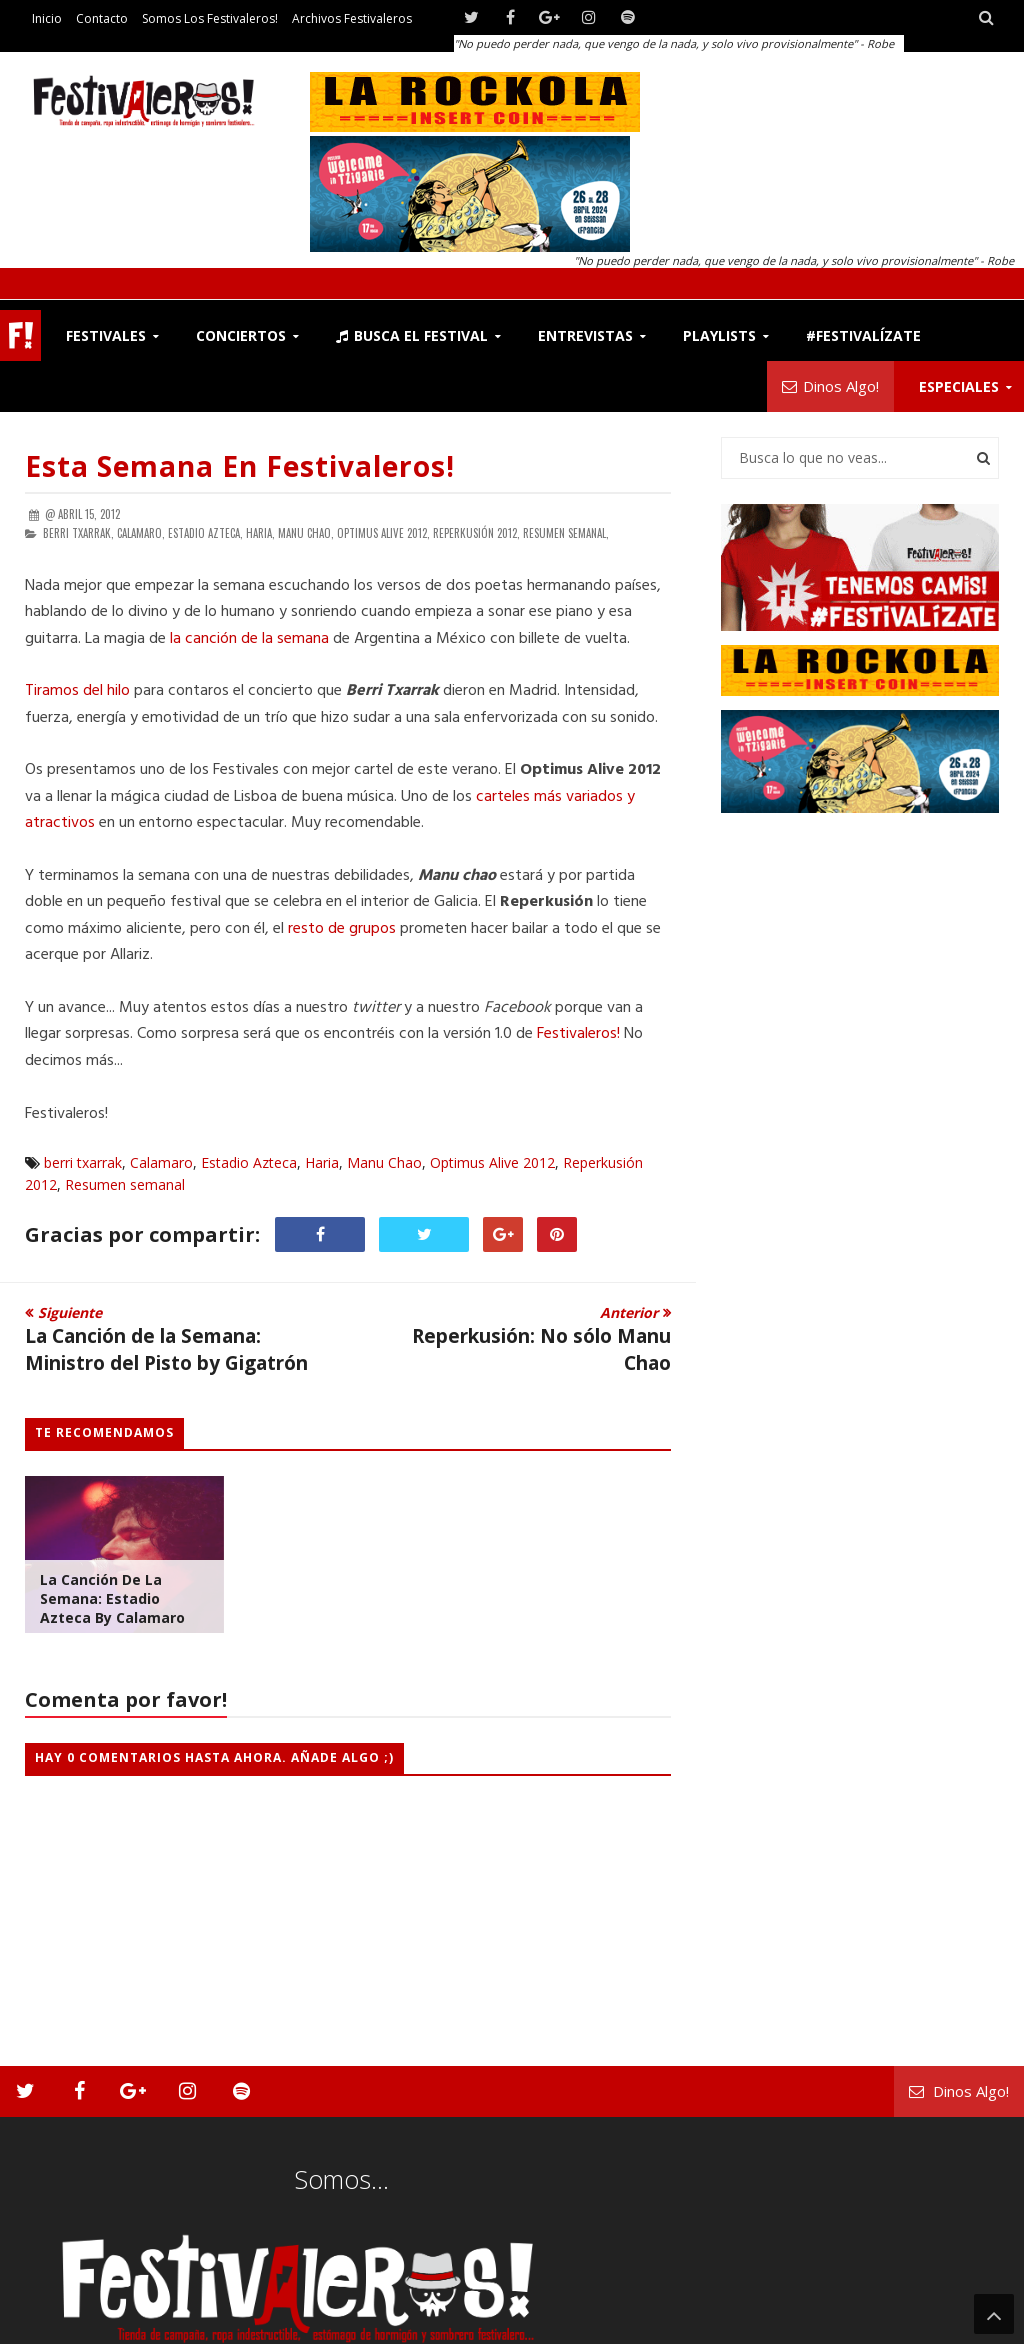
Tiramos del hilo (77, 691)
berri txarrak (83, 1162)
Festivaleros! (578, 1034)
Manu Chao (384, 1162)
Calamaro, (141, 533)
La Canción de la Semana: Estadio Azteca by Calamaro (112, 1598)
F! (20, 335)
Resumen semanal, (566, 533)
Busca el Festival (412, 335)
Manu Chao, (306, 533)
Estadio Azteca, (205, 533)
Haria (322, 1162)
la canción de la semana (249, 639)
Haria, (260, 533)
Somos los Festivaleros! (210, 18)
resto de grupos (342, 929)
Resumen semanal (125, 1184)
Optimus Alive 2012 (492, 1162)
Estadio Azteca (249, 1162)
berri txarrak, (78, 533)
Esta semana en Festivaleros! (240, 466)
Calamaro (161, 1162)
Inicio (47, 18)
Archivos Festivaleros (352, 18)
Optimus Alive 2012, (383, 533)
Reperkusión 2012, (476, 533)
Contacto (102, 18)
